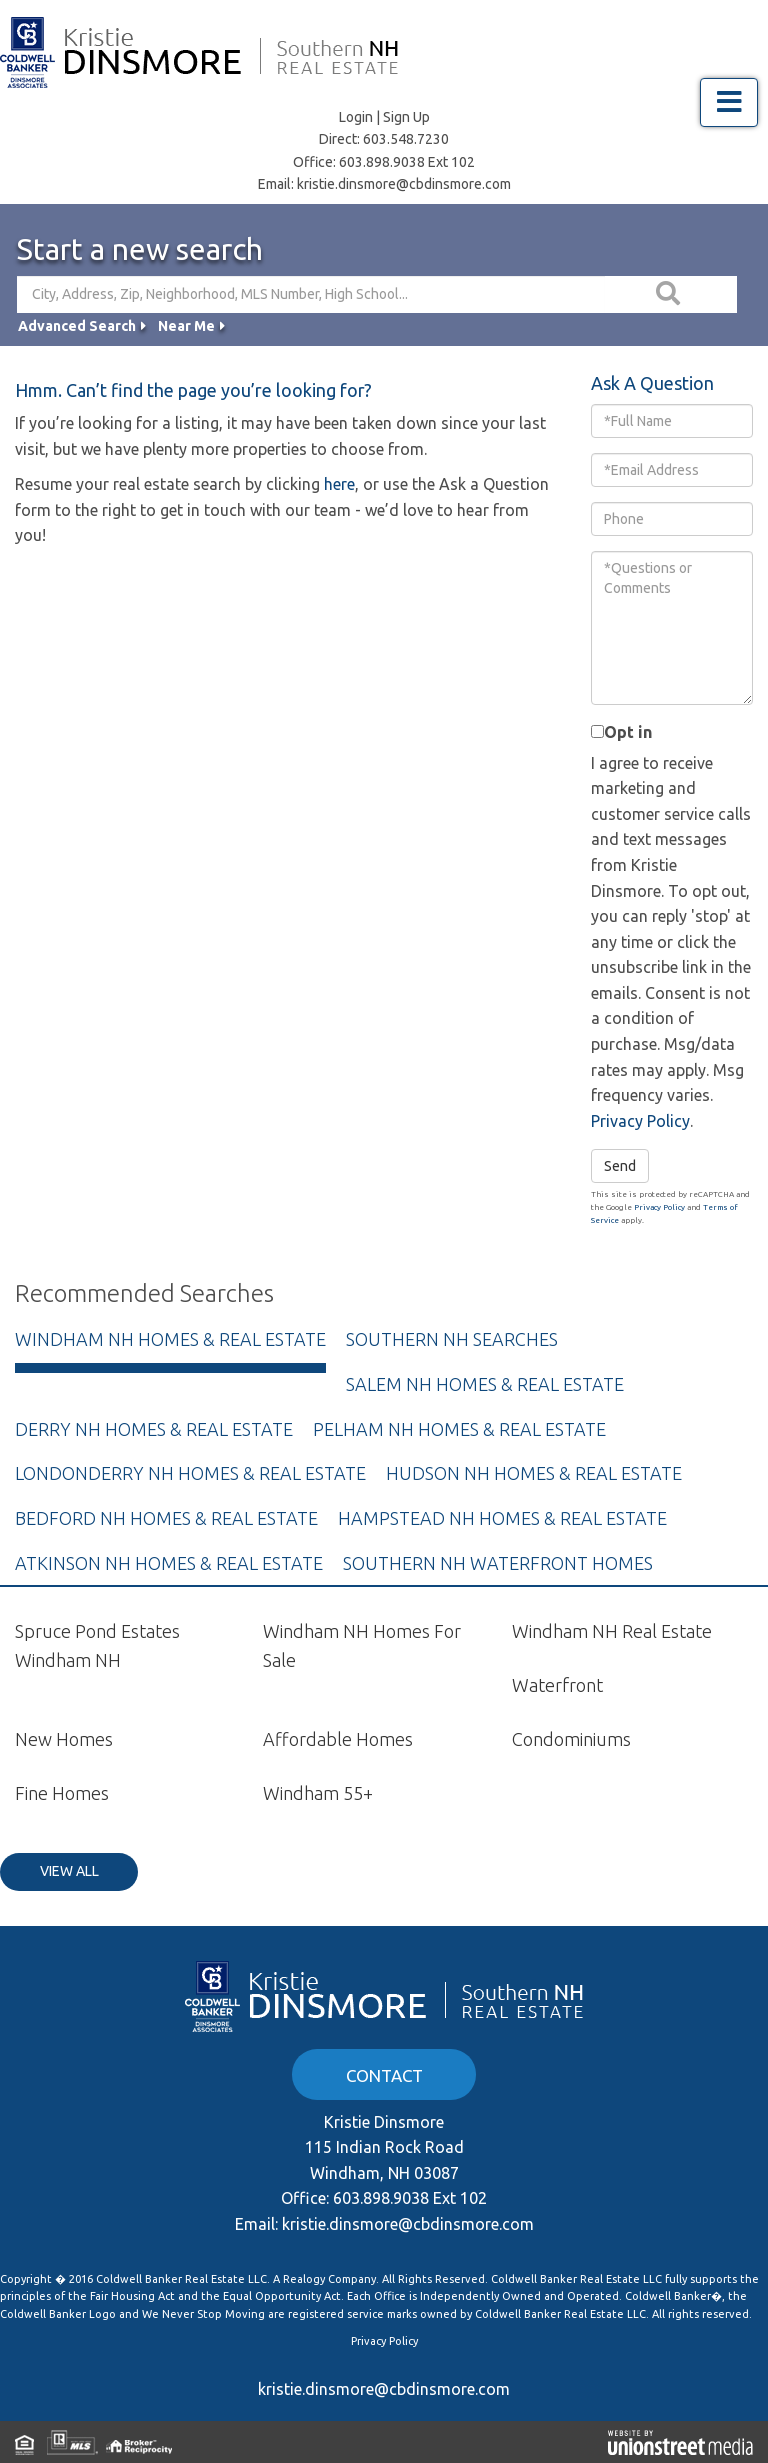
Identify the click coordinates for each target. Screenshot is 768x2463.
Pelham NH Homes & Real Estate (459, 1429)
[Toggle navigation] (729, 102)
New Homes (64, 1739)
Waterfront (557, 1685)
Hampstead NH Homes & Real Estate (502, 1518)
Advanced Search (77, 326)
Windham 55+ (318, 1793)
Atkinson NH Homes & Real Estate (169, 1563)
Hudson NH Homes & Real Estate (534, 1473)
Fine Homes (62, 1793)
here (339, 484)
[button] (671, 294)
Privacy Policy (640, 1121)
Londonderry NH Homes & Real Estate (190, 1473)
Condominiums (571, 1739)
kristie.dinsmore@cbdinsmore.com (404, 184)
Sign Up (406, 117)
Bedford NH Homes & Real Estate (166, 1518)
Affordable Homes (338, 1739)
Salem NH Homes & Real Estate (485, 1384)
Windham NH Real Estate (612, 1631)
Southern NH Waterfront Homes (498, 1563)
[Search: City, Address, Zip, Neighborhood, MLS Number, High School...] (311, 294)
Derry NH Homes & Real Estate (154, 1429)
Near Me (186, 326)
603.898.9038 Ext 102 (407, 162)
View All (69, 1871)
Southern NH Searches (452, 1339)
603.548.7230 (406, 139)
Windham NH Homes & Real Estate (170, 1339)
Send (620, 1166)
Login (356, 117)
